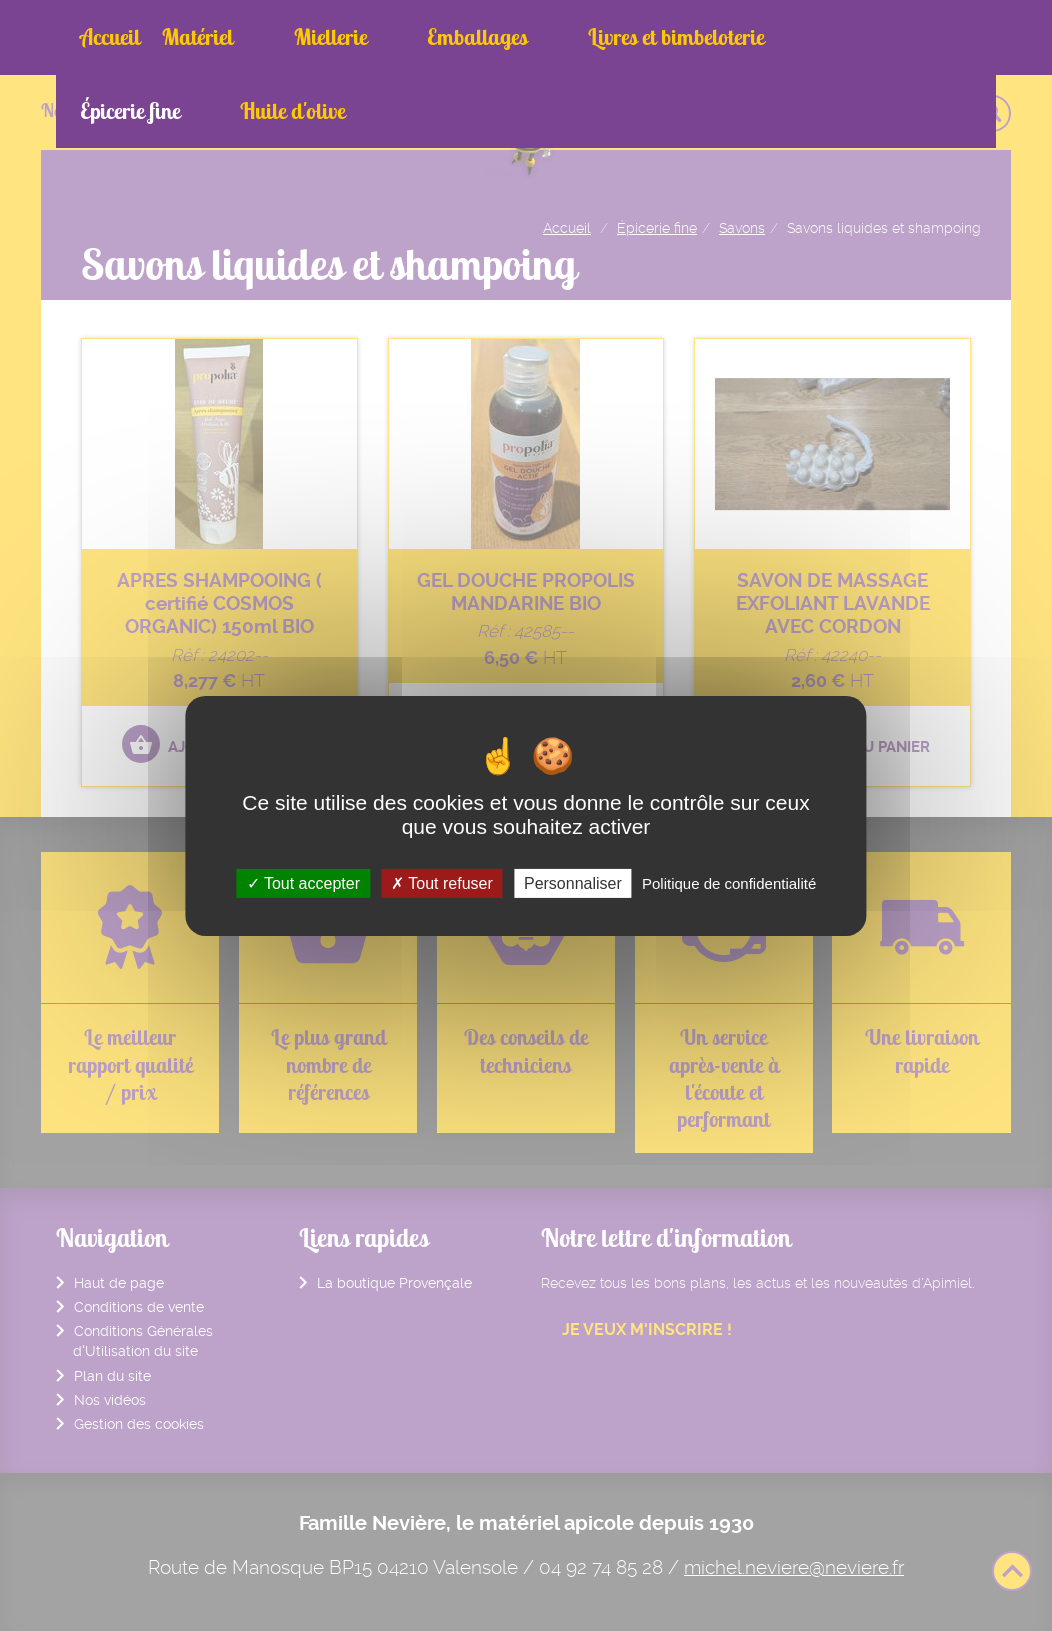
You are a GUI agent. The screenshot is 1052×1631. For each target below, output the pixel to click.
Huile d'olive (846, 37)
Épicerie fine (721, 37)
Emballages (401, 37)
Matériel (197, 37)
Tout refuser (442, 882)
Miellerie (291, 37)
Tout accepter (303, 882)
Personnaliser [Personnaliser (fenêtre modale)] (573, 882)
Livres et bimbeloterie (561, 37)
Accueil (110, 37)
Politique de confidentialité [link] (729, 882)
